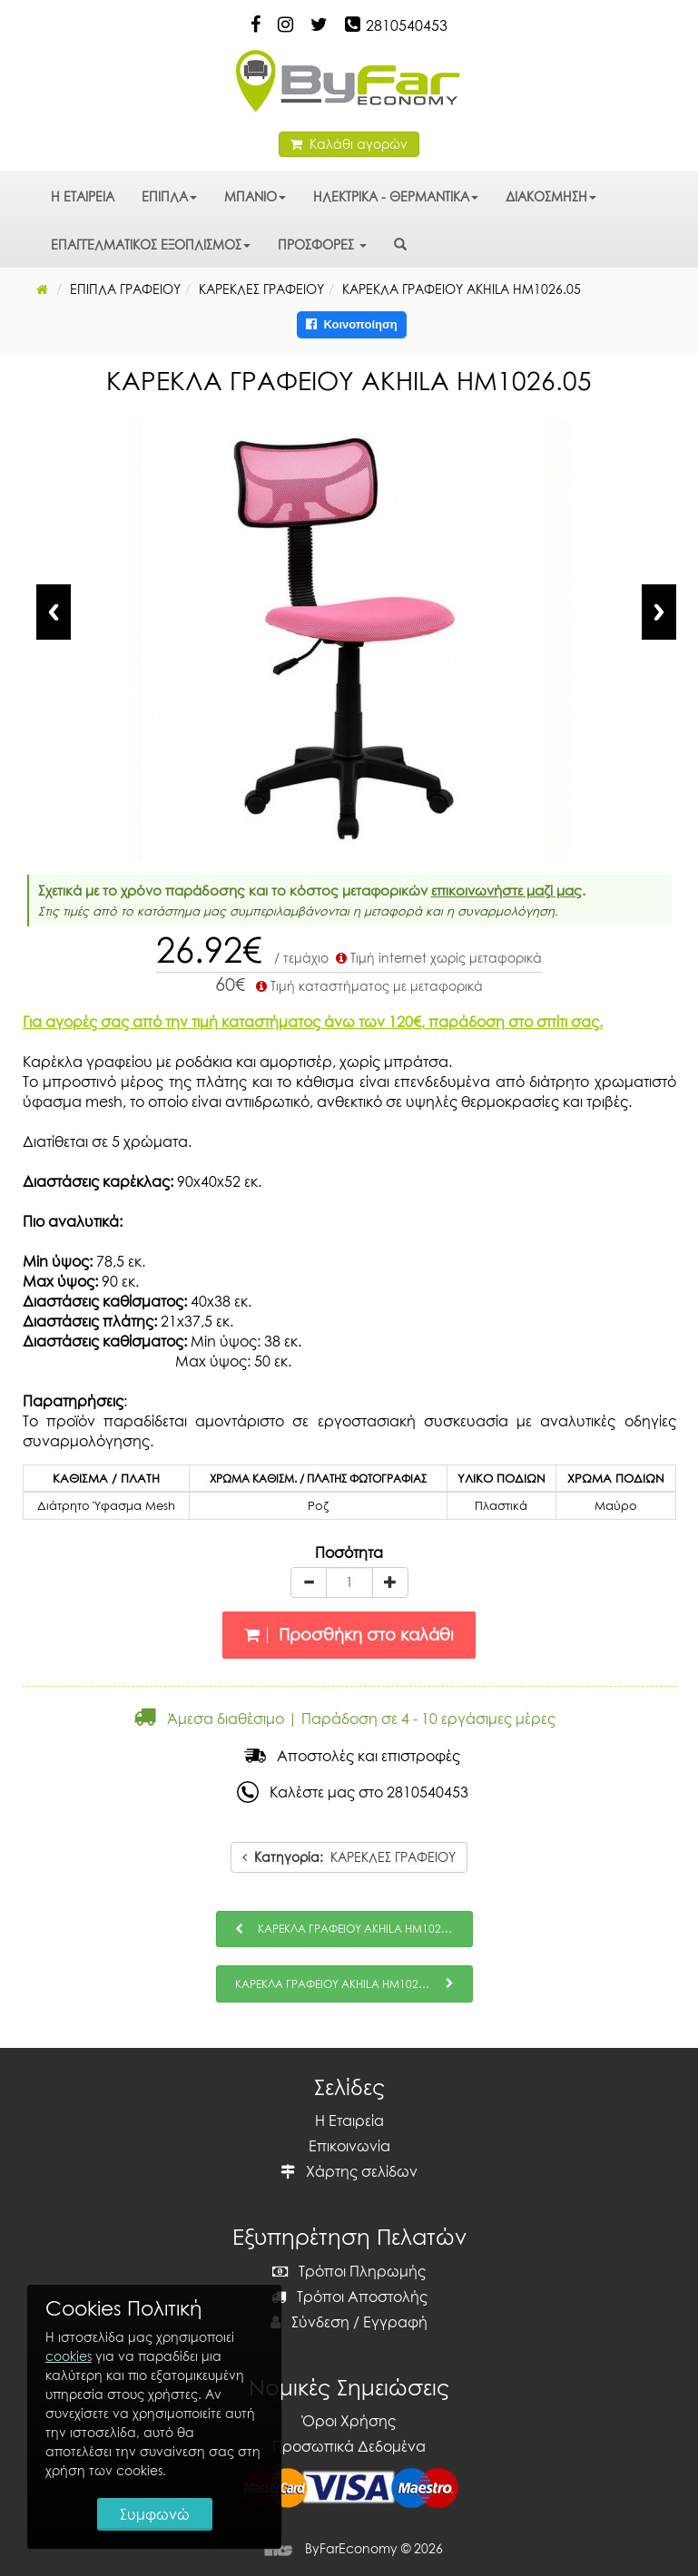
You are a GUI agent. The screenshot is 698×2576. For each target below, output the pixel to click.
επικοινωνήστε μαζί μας (506, 890)
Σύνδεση (309, 2322)
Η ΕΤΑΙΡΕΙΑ (82, 196)
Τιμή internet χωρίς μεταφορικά (437, 957)
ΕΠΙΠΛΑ (169, 196)
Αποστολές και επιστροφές (352, 1756)
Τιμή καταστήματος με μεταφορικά (367, 986)
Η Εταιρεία (349, 2120)
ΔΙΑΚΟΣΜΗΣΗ (551, 196)
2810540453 (406, 25)
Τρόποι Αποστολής (349, 2296)
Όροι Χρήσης (349, 2421)
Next (659, 612)
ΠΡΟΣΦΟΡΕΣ (322, 244)
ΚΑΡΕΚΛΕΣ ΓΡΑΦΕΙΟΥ (349, 1857)
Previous (53, 612)
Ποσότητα (349, 1552)
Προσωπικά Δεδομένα (349, 2446)
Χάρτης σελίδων (349, 2171)
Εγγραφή (395, 2322)
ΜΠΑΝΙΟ (255, 196)
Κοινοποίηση (352, 324)
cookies (68, 2356)
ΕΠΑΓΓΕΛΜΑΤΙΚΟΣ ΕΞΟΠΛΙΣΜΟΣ (151, 244)
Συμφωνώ (155, 2514)
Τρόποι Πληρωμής (349, 2271)
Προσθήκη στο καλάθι (349, 1634)
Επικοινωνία (349, 2146)
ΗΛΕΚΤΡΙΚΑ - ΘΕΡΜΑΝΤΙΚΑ (395, 196)
